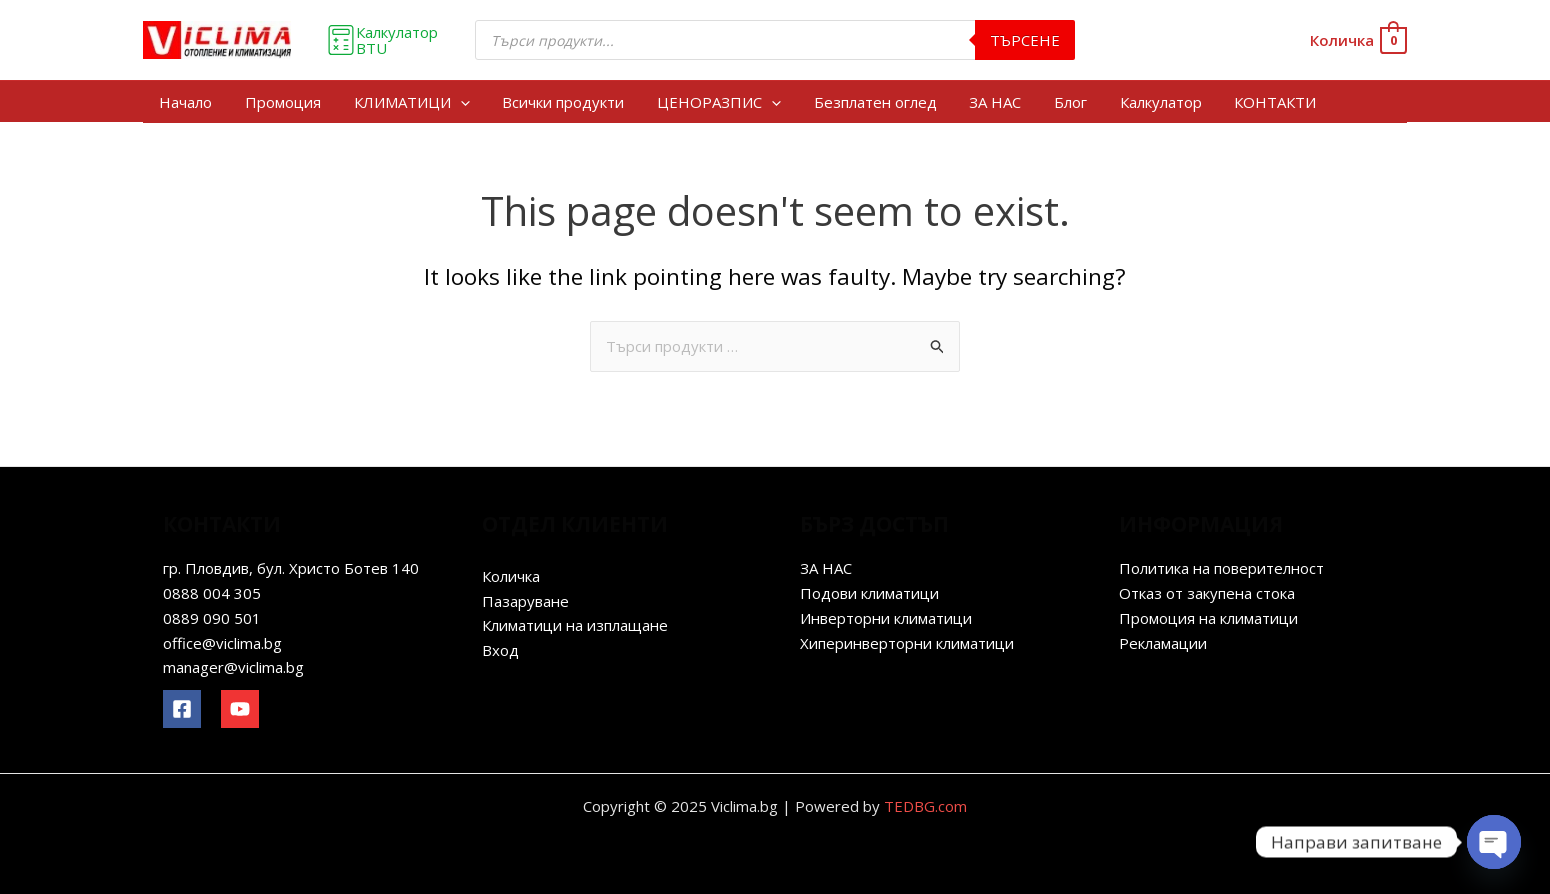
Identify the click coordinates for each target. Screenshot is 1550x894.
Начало (185, 102)
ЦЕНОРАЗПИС (716, 102)
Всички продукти (561, 102)
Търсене (1025, 40)
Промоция (282, 102)
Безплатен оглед (871, 102)
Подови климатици (869, 593)
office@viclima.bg (222, 643)
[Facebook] (182, 709)
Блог (1065, 102)
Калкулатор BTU (382, 40)
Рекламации (1163, 643)
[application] (458, 102)
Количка (511, 576)
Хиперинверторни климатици (907, 643)
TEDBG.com (925, 806)
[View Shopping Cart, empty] (1357, 40)
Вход (500, 650)
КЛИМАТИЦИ (410, 102)
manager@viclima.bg (233, 667)
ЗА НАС (991, 102)
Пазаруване (525, 601)
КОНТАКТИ (1269, 102)
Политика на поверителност (1221, 568)
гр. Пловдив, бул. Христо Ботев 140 (291, 568)
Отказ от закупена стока (1207, 593)
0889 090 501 (212, 618)
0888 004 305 (212, 593)
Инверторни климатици (886, 618)
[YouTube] (240, 709)
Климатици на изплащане (575, 625)
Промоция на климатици (1208, 618)
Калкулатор (1155, 102)
